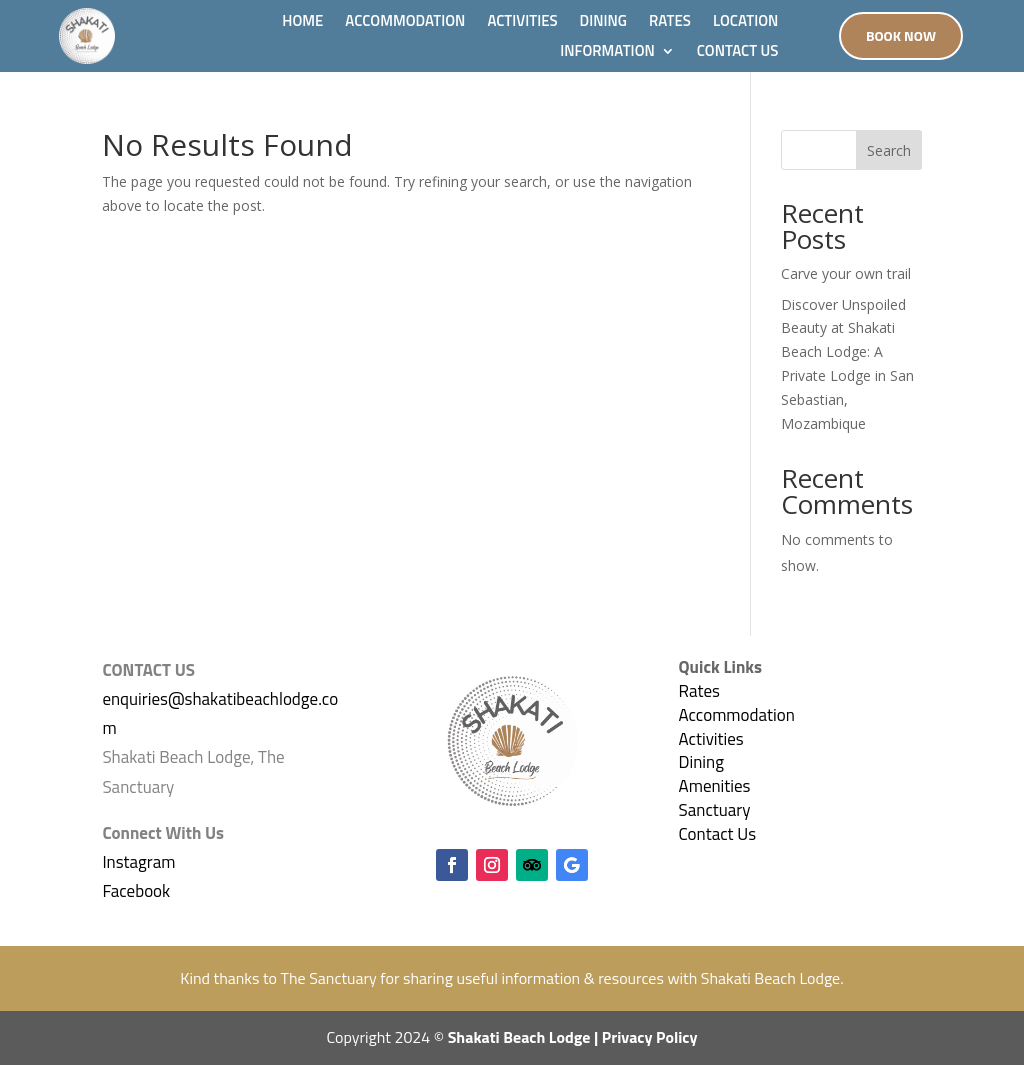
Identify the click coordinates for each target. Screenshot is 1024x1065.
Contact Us (718, 834)
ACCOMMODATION (405, 23)
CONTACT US (738, 53)
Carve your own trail (846, 273)
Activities (711, 739)
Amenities (715, 786)
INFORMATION (607, 53)
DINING (603, 23)
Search (889, 150)
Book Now (901, 35)
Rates (699, 691)
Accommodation (737, 715)
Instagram (138, 862)
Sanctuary (715, 810)
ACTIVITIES (522, 23)
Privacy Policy (650, 1037)
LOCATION (745, 23)
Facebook (136, 891)
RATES (670, 23)
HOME (302, 23)
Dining (701, 762)
